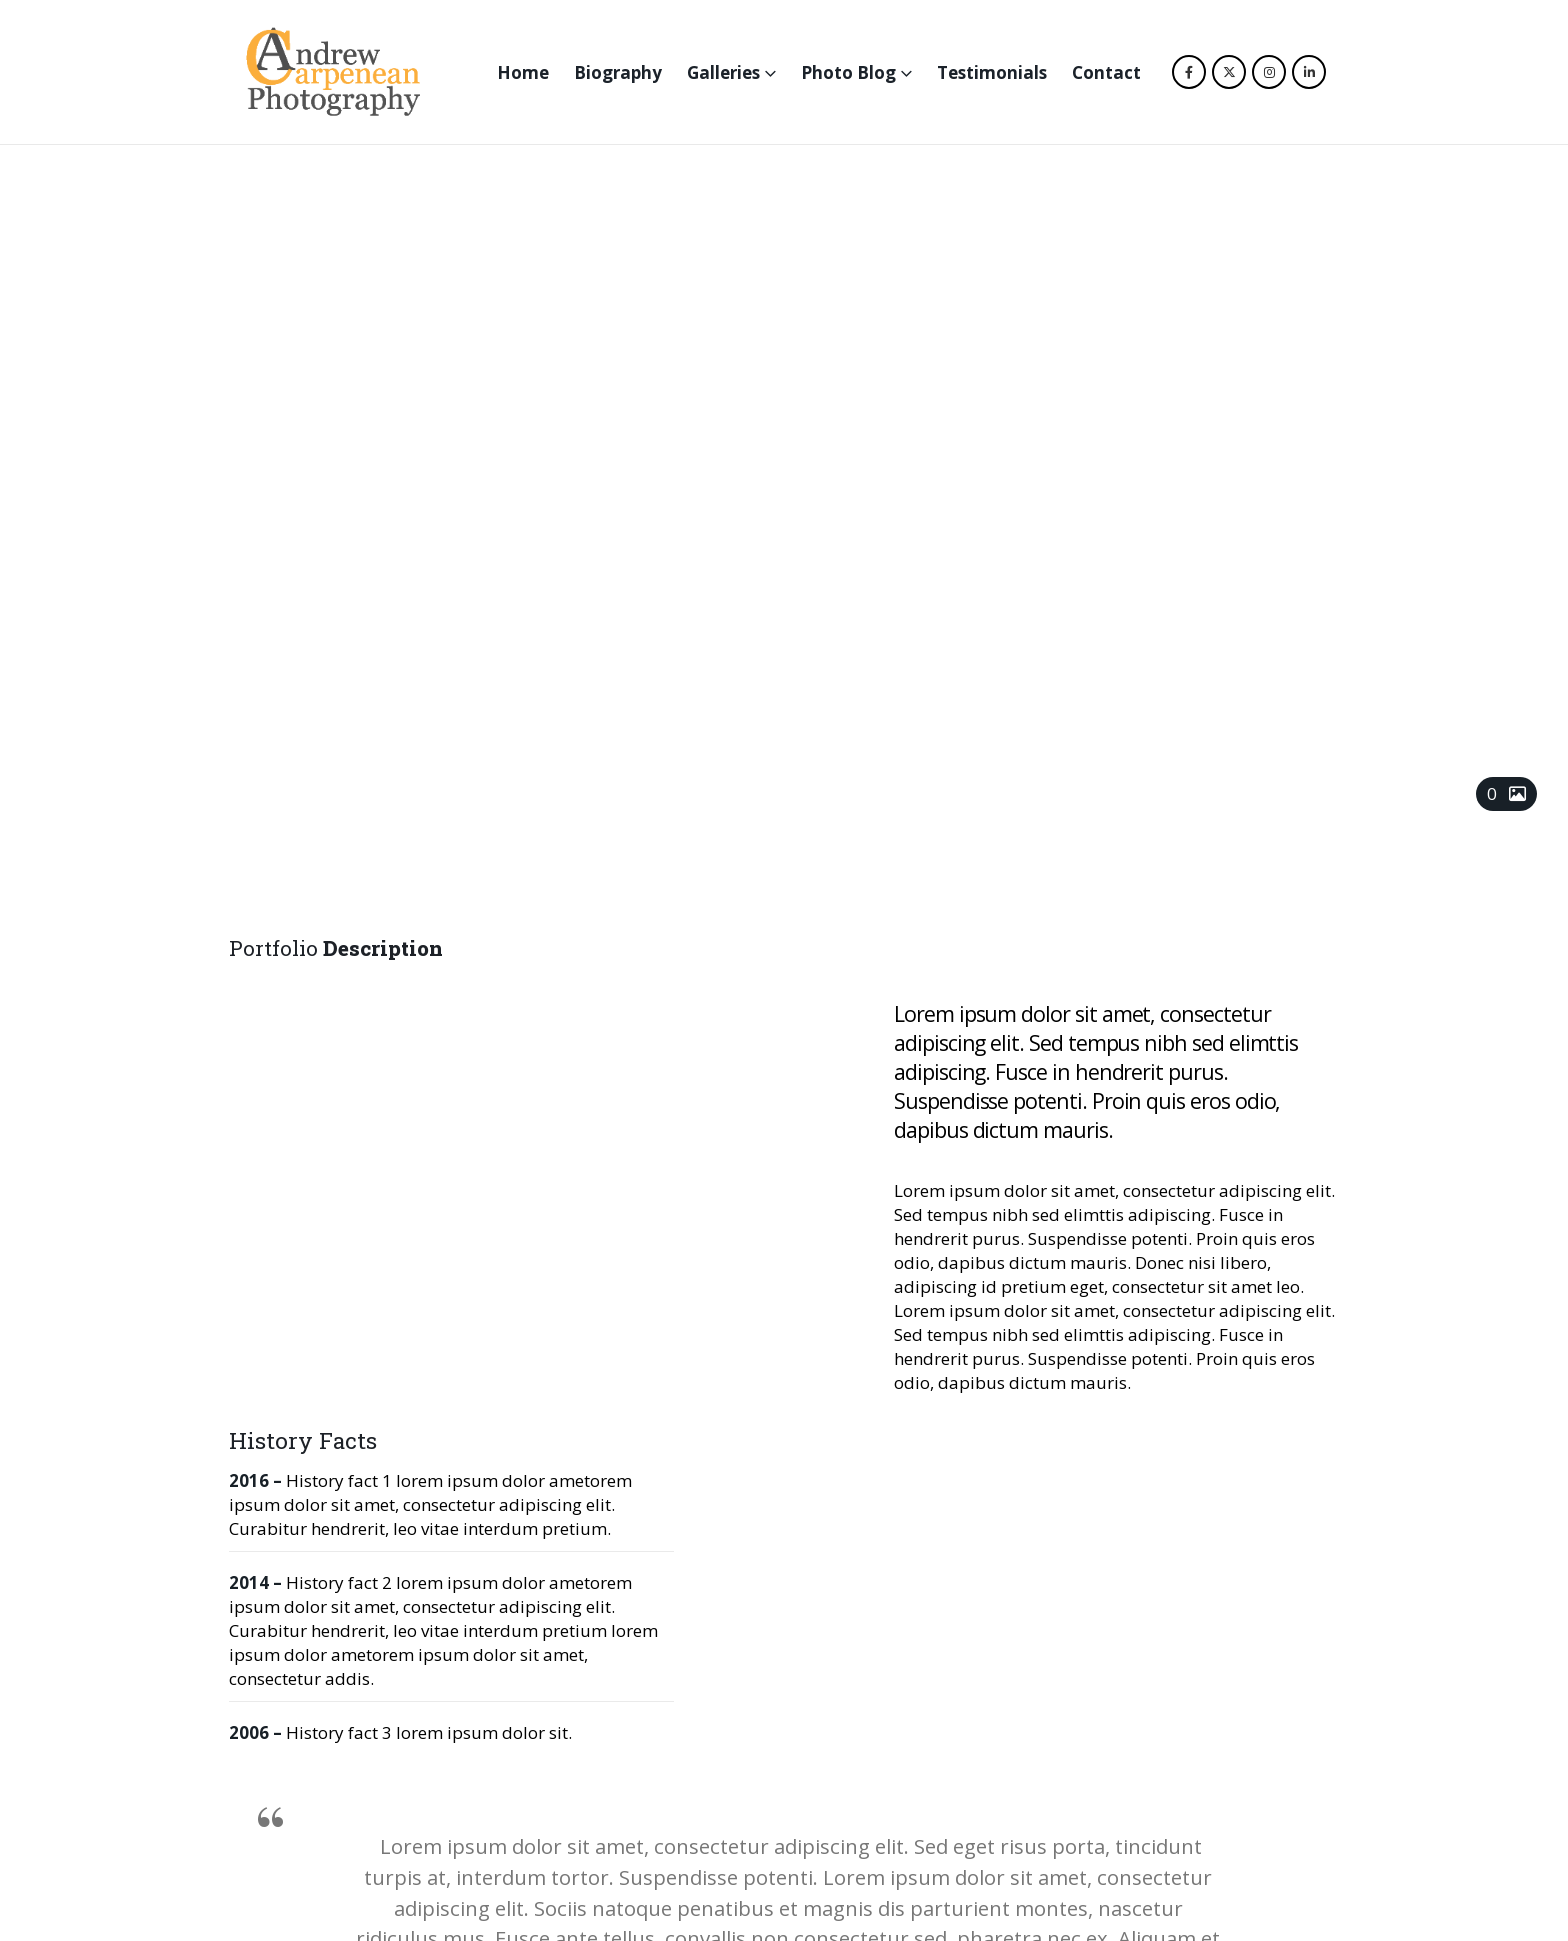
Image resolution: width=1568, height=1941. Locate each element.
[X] (1229, 72)
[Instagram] (1269, 72)
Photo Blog (848, 72)
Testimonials (992, 72)
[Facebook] (1189, 72)
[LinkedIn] (1309, 72)
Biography (618, 72)
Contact (1106, 72)
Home (523, 72)
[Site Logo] (333, 72)
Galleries (723, 72)
